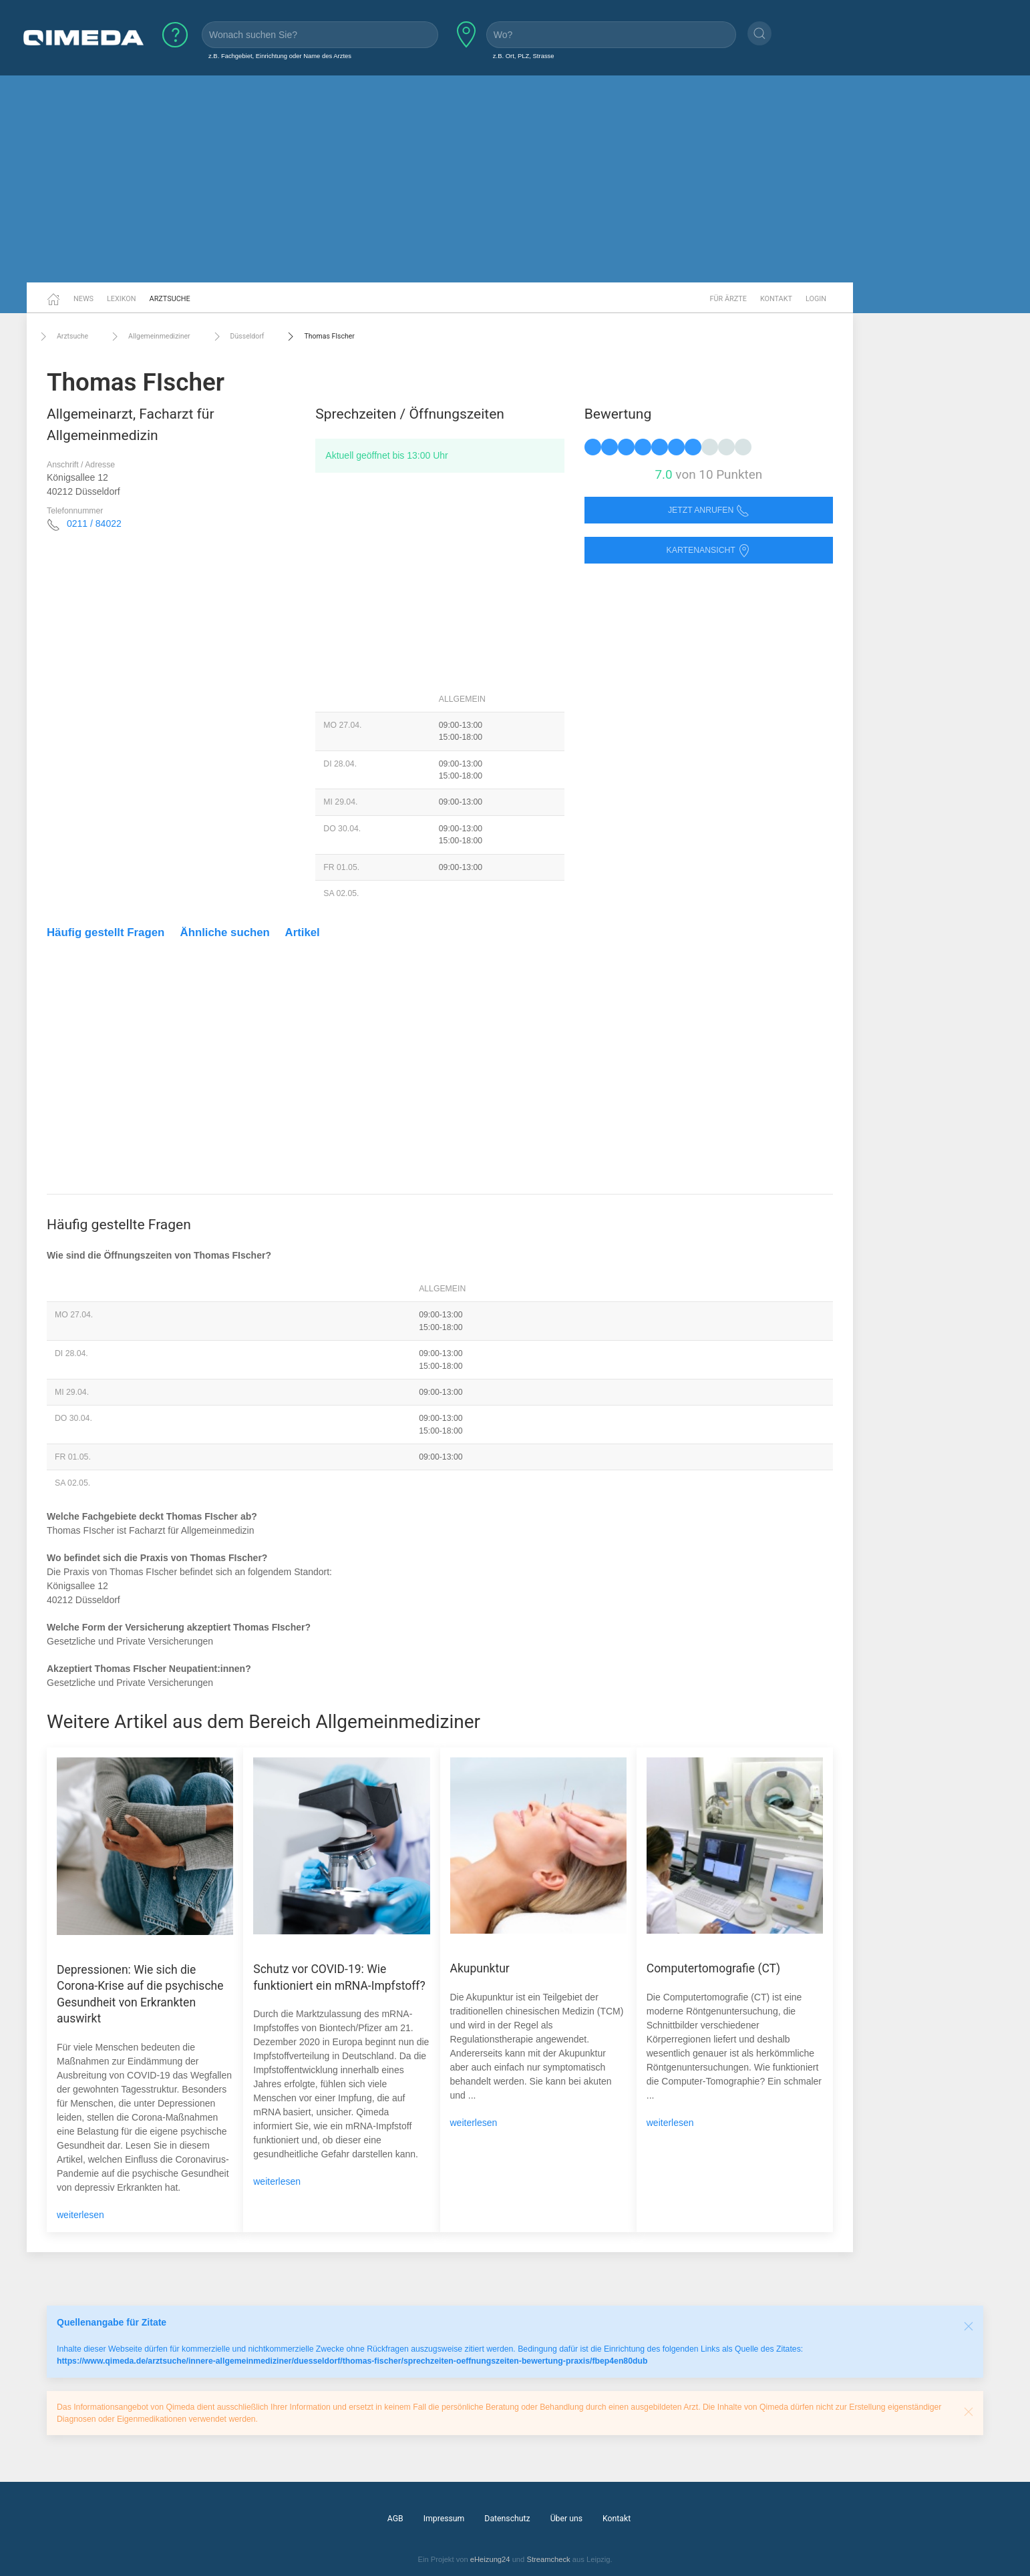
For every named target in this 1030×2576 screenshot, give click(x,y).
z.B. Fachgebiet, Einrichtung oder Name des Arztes (279, 55)
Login (816, 298)
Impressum (444, 2518)
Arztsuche (170, 298)
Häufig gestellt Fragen (105, 932)
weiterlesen (80, 2214)
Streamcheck (548, 2559)
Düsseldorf (237, 336)
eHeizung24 (490, 2559)
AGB (395, 2518)
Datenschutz (507, 2518)
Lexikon (121, 298)
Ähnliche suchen (225, 932)
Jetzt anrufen (708, 510)
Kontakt (776, 298)
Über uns (566, 2518)
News (83, 298)
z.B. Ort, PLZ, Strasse (523, 55)
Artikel (302, 932)
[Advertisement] (515, 178)
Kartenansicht (709, 551)
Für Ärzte (728, 298)
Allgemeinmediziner (149, 336)
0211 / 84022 (94, 523)
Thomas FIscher (319, 336)
